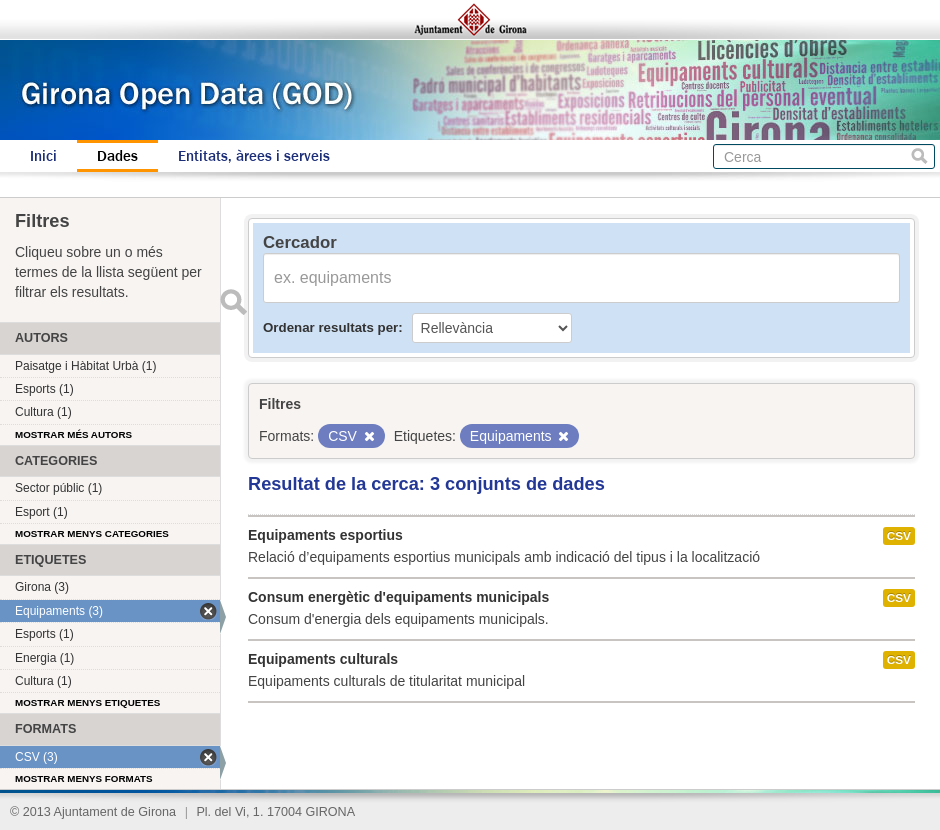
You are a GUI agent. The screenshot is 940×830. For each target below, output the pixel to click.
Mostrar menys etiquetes (87, 702)
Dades (117, 156)
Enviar (233, 302)
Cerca (919, 156)
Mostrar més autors (73, 434)
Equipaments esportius (325, 535)
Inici (43, 156)
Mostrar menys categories (92, 533)
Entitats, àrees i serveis (254, 156)
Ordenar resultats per (330, 327)
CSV (899, 536)
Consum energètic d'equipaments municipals (398, 597)
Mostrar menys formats (84, 778)
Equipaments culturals (323, 659)
